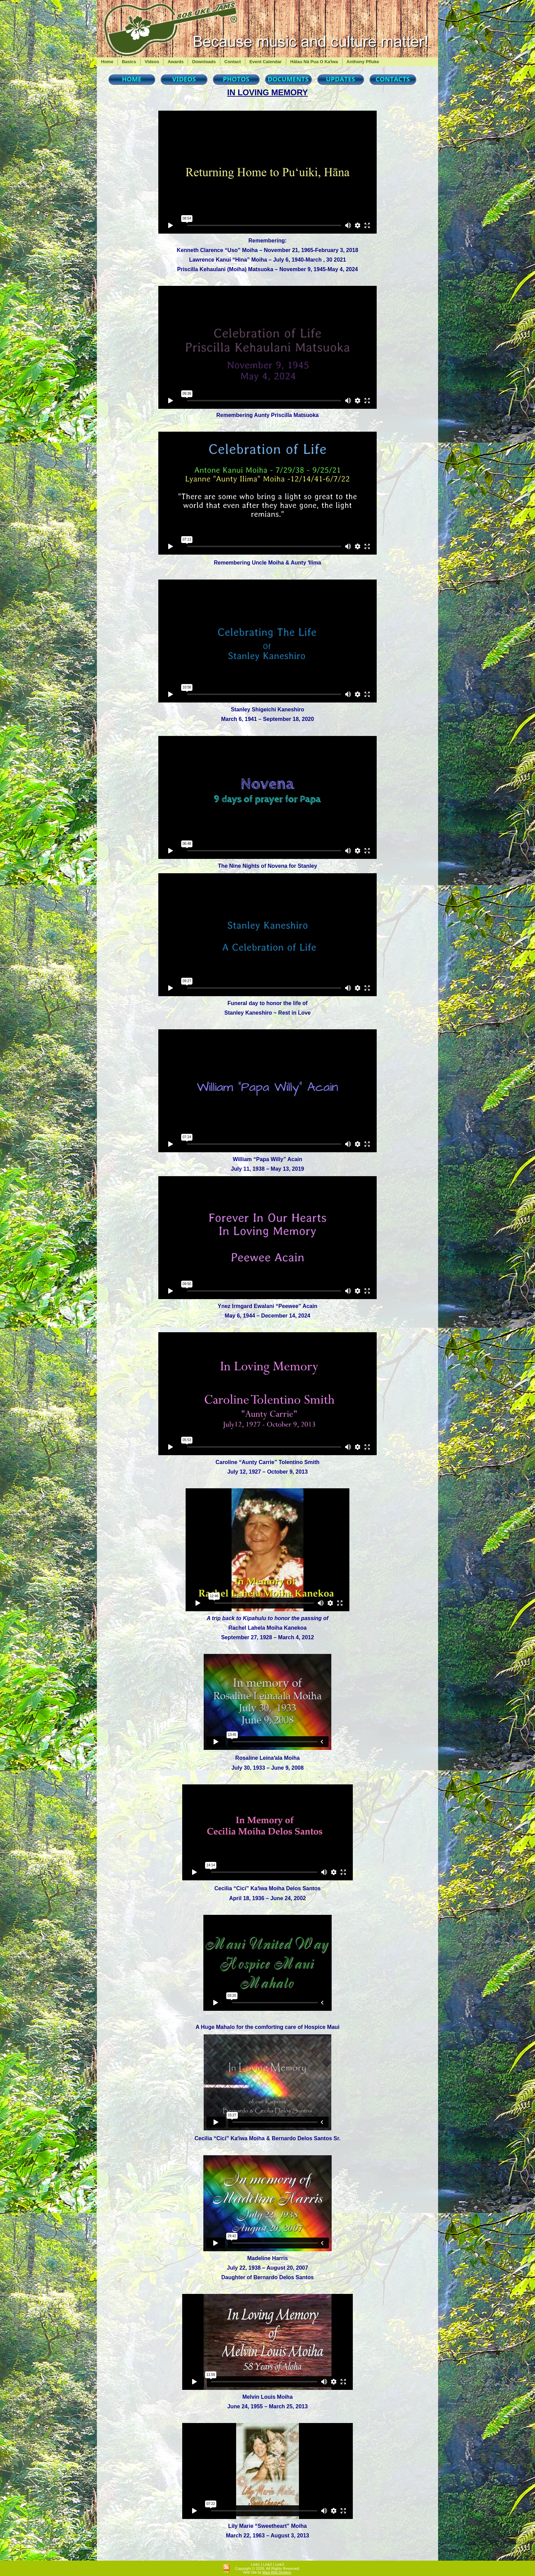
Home (107, 61)
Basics (129, 61)
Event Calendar (265, 61)
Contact (233, 61)
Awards (176, 61)
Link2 (267, 2564)
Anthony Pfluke (363, 61)
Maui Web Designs (276, 2572)
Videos (152, 61)
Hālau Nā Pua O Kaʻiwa (314, 61)
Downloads (204, 61)
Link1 (255, 2564)
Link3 (279, 2564)
